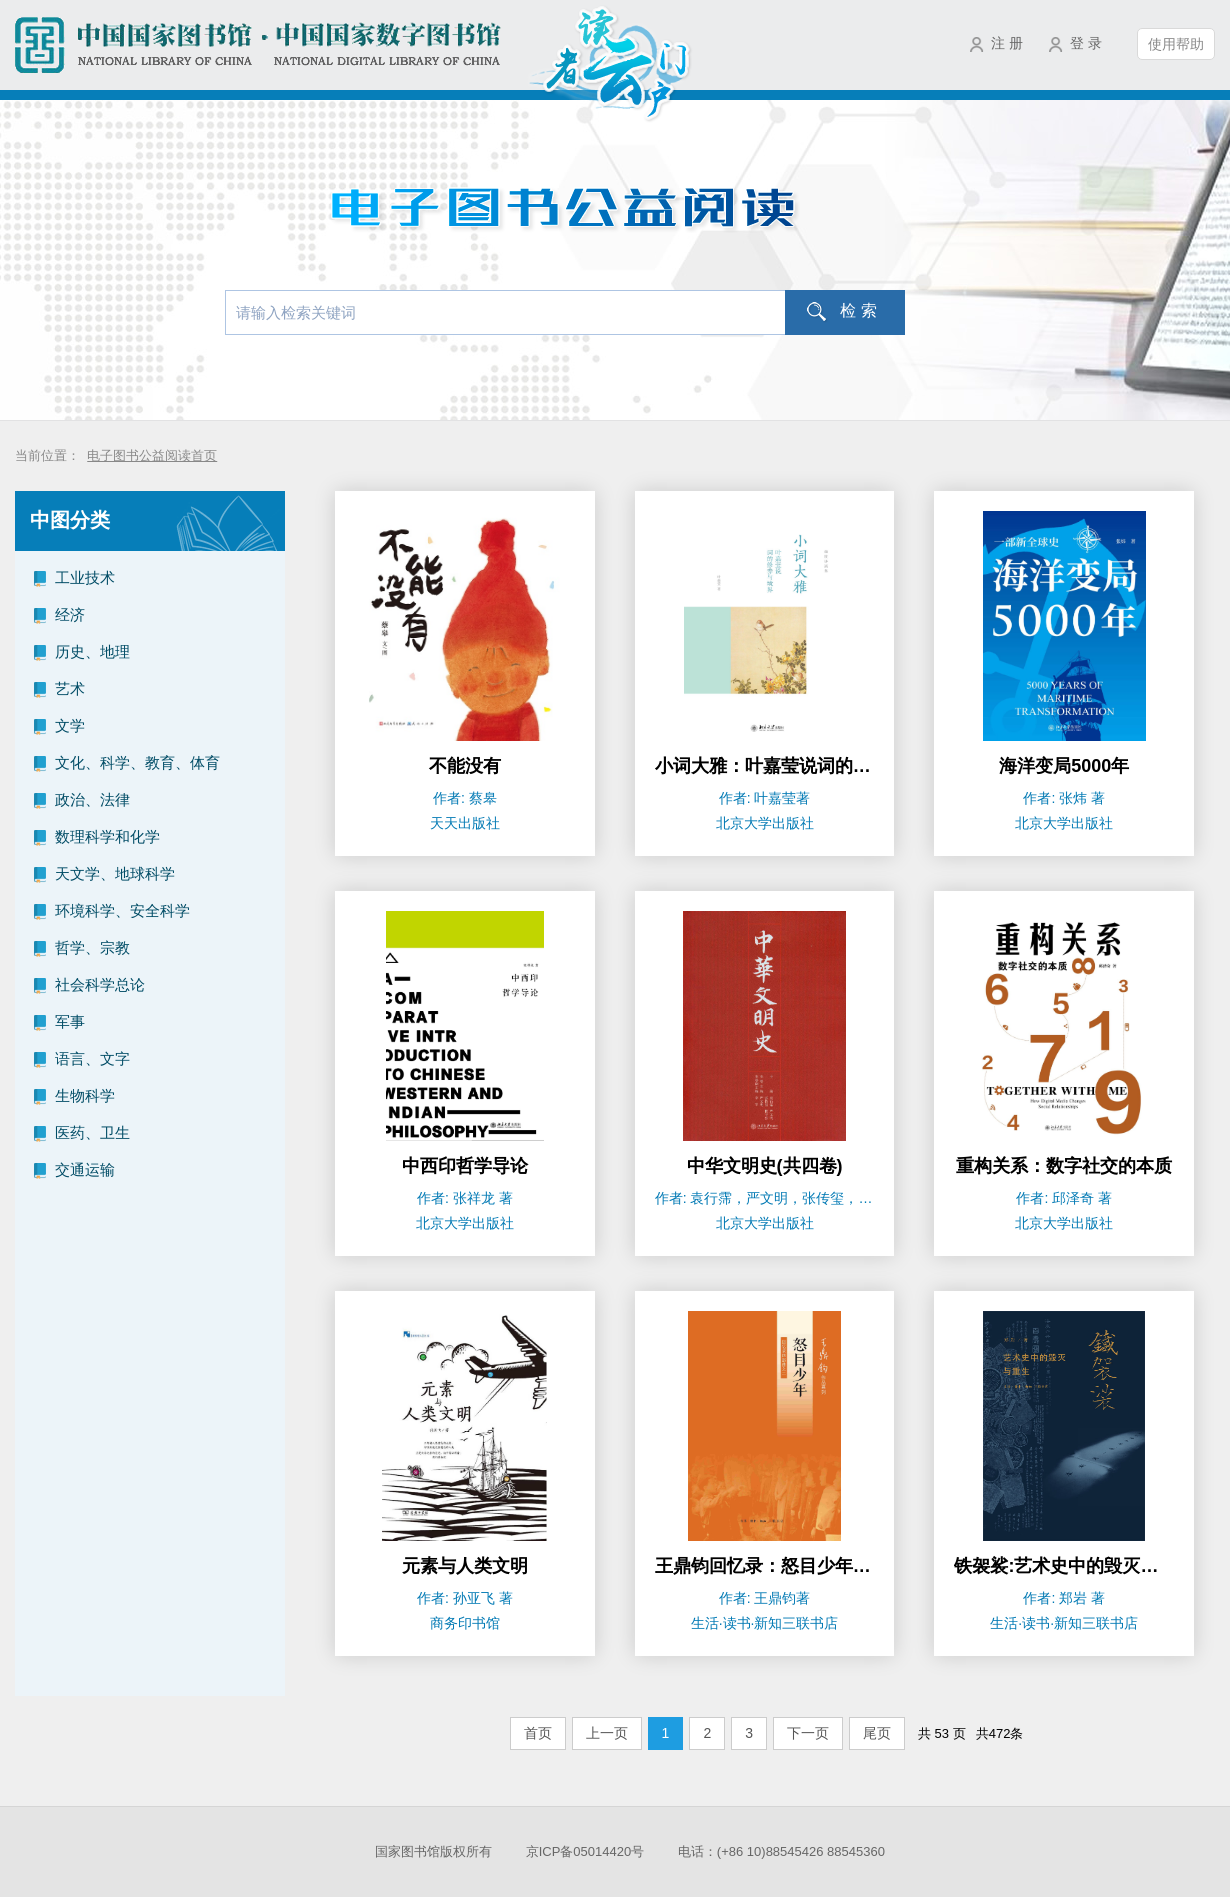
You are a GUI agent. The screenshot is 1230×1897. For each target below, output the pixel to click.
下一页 (808, 1733)
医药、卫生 (92, 1132)
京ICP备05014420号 (585, 1851)
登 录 (1086, 43)
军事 (70, 1021)
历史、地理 (92, 651)
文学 (70, 725)
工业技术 (85, 577)
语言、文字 (92, 1058)
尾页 (877, 1733)
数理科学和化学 (107, 836)
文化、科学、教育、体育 (137, 762)
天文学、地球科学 (115, 873)
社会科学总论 (100, 984)
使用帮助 (1176, 44)
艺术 (70, 688)
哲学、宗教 (92, 947)
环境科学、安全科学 (122, 910)
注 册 (1007, 43)
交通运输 (85, 1169)
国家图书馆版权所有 (433, 1851)
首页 (538, 1733)
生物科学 (85, 1095)
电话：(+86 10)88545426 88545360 (781, 1851)
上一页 (607, 1733)
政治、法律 (92, 799)
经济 (70, 614)
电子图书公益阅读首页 (152, 455)
